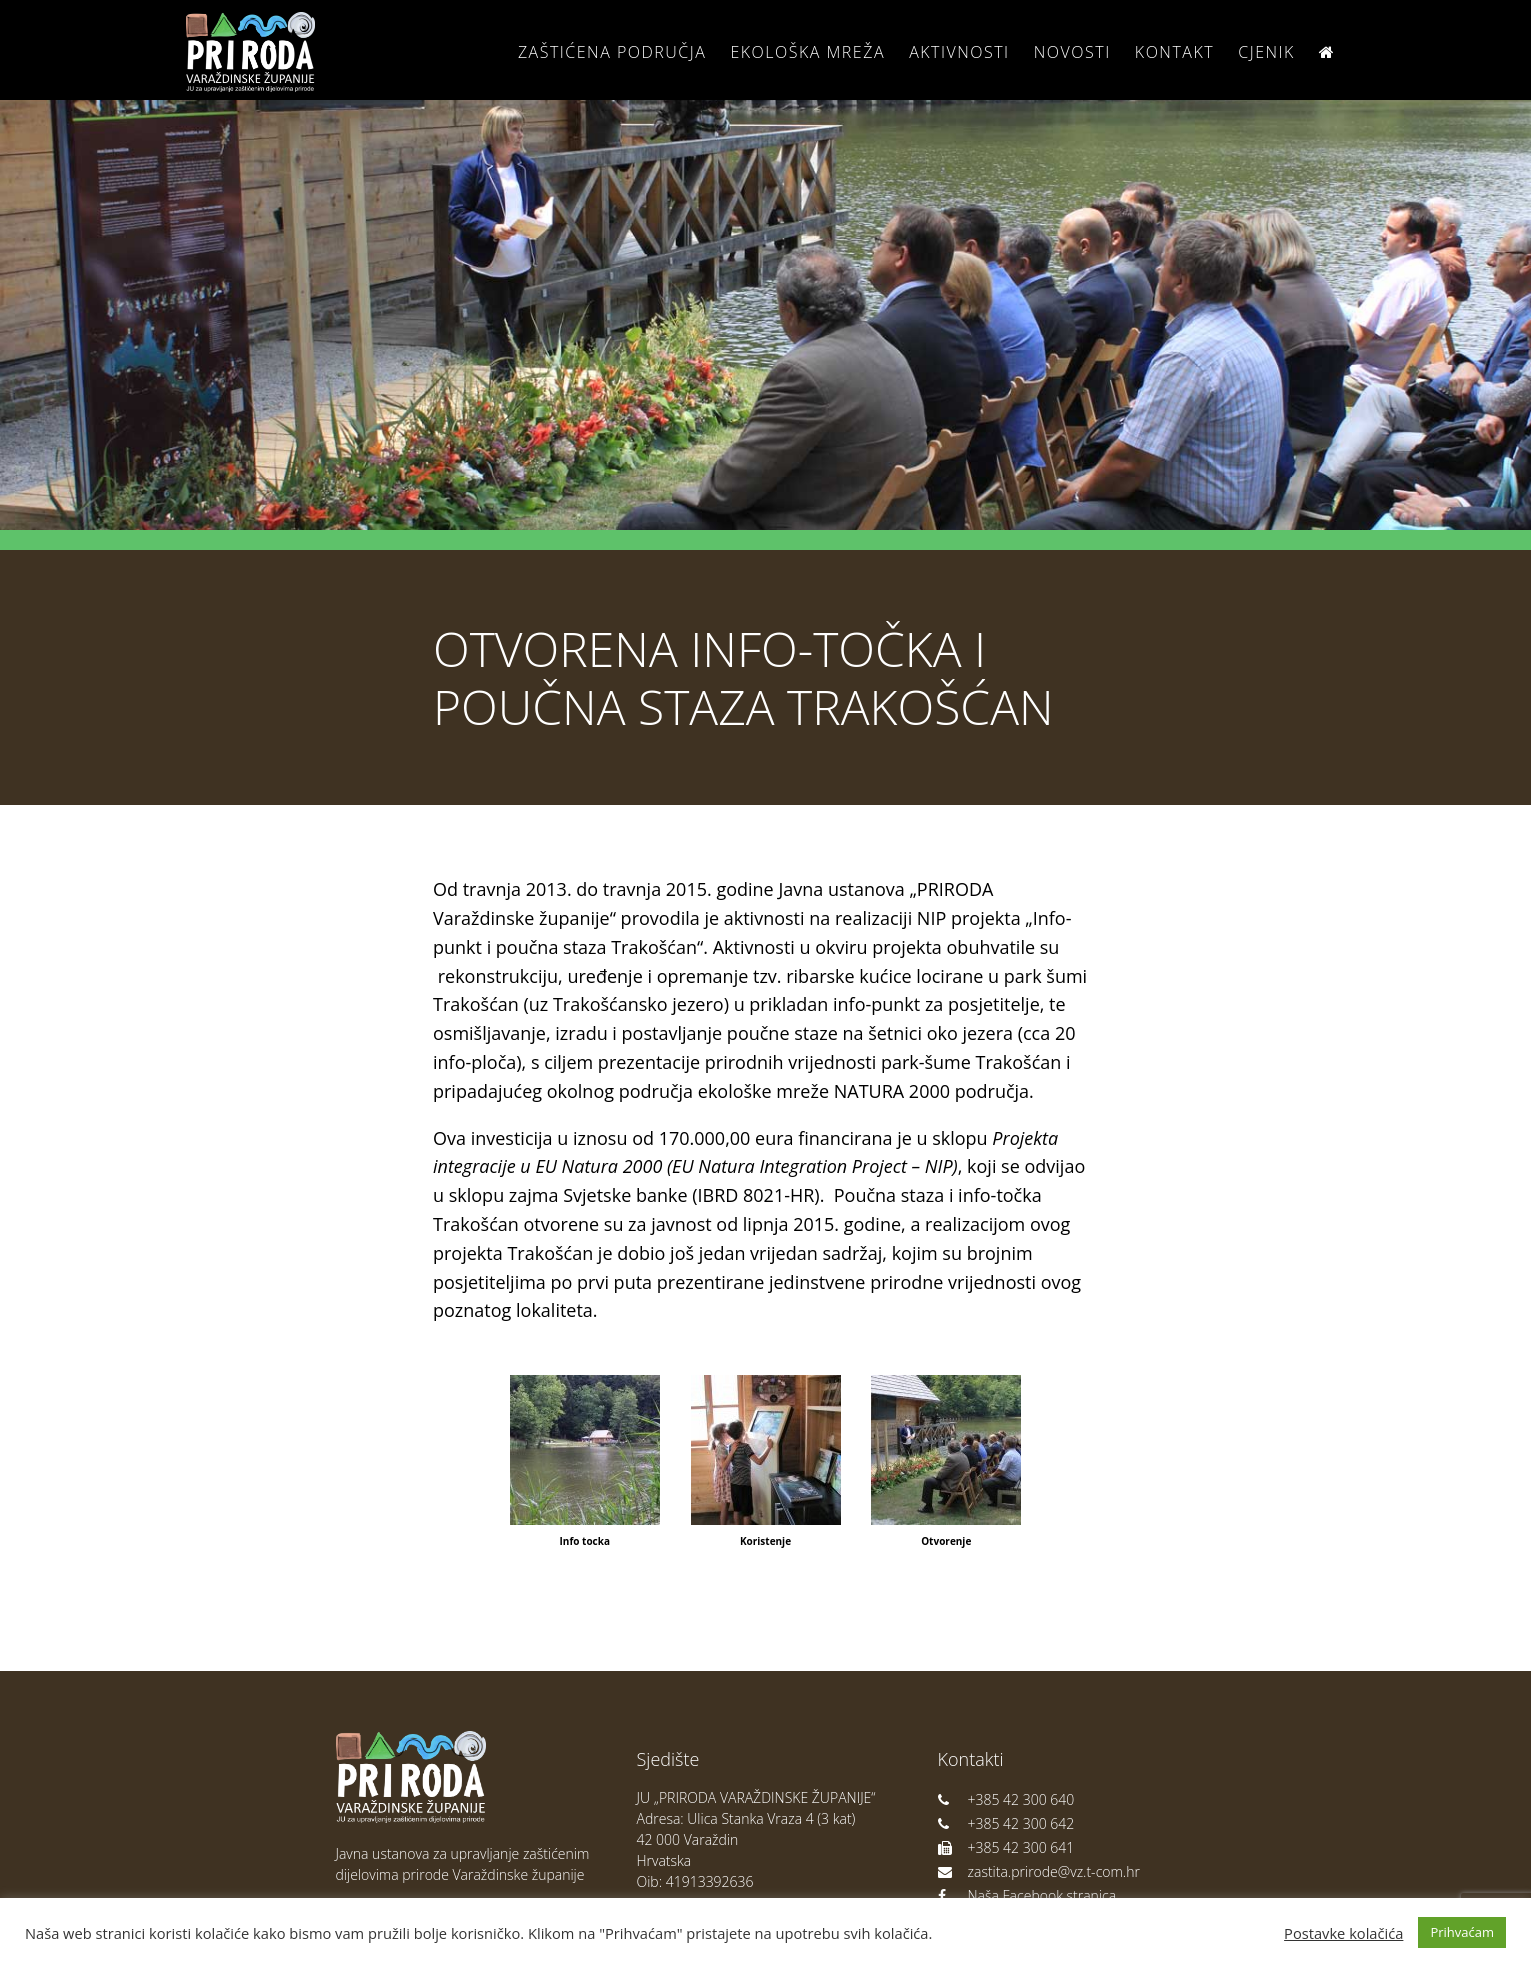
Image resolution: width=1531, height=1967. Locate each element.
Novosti (1072, 52)
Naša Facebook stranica (1027, 1895)
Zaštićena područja (612, 52)
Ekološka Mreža (807, 52)
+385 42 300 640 (1006, 1799)
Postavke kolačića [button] (1343, 1933)
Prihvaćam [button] (1462, 1932)
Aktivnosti (959, 52)
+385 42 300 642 (1006, 1823)
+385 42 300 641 (1006, 1847)
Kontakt (1174, 52)
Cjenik (1266, 52)
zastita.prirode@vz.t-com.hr (1039, 1871)
